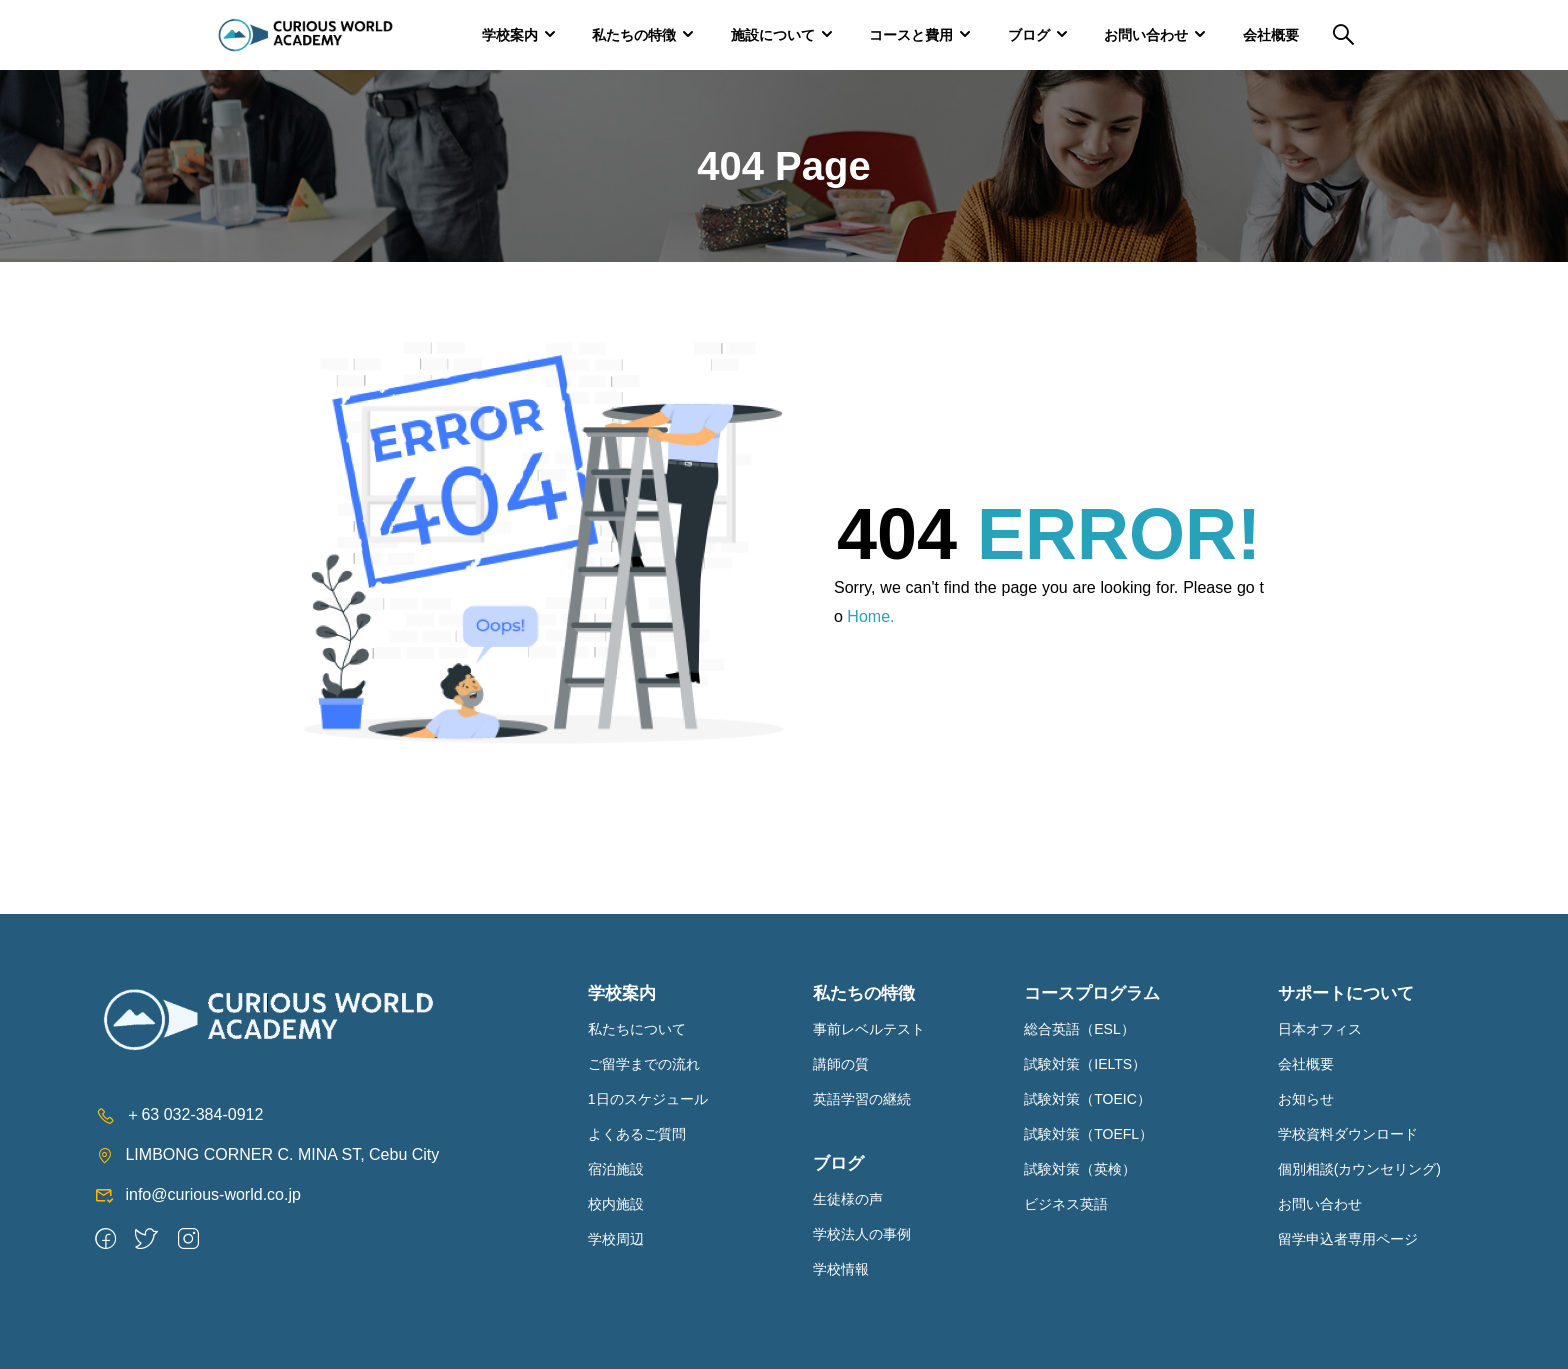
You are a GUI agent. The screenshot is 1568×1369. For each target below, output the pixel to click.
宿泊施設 (616, 1169)
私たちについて (637, 1029)
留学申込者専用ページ (1348, 1239)
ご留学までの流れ (644, 1064)
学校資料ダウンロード (1348, 1134)
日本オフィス (1320, 1029)
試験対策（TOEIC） (1087, 1099)
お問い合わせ (1146, 35)
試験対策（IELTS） (1085, 1064)
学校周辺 (616, 1239)
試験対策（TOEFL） (1088, 1134)
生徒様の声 (848, 1199)
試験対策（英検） (1080, 1169)
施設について (773, 35)
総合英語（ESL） (1079, 1029)
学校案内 (510, 35)
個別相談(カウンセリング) (1359, 1169)
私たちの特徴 (634, 35)
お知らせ (1306, 1099)
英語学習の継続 (862, 1099)
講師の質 (841, 1064)
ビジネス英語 (1066, 1204)
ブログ (1029, 35)
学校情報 (841, 1269)
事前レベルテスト (869, 1029)
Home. (870, 616)
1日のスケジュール (648, 1099)
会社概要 (1271, 35)
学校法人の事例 (862, 1234)
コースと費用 (911, 35)
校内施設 (616, 1204)
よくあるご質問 (637, 1134)
